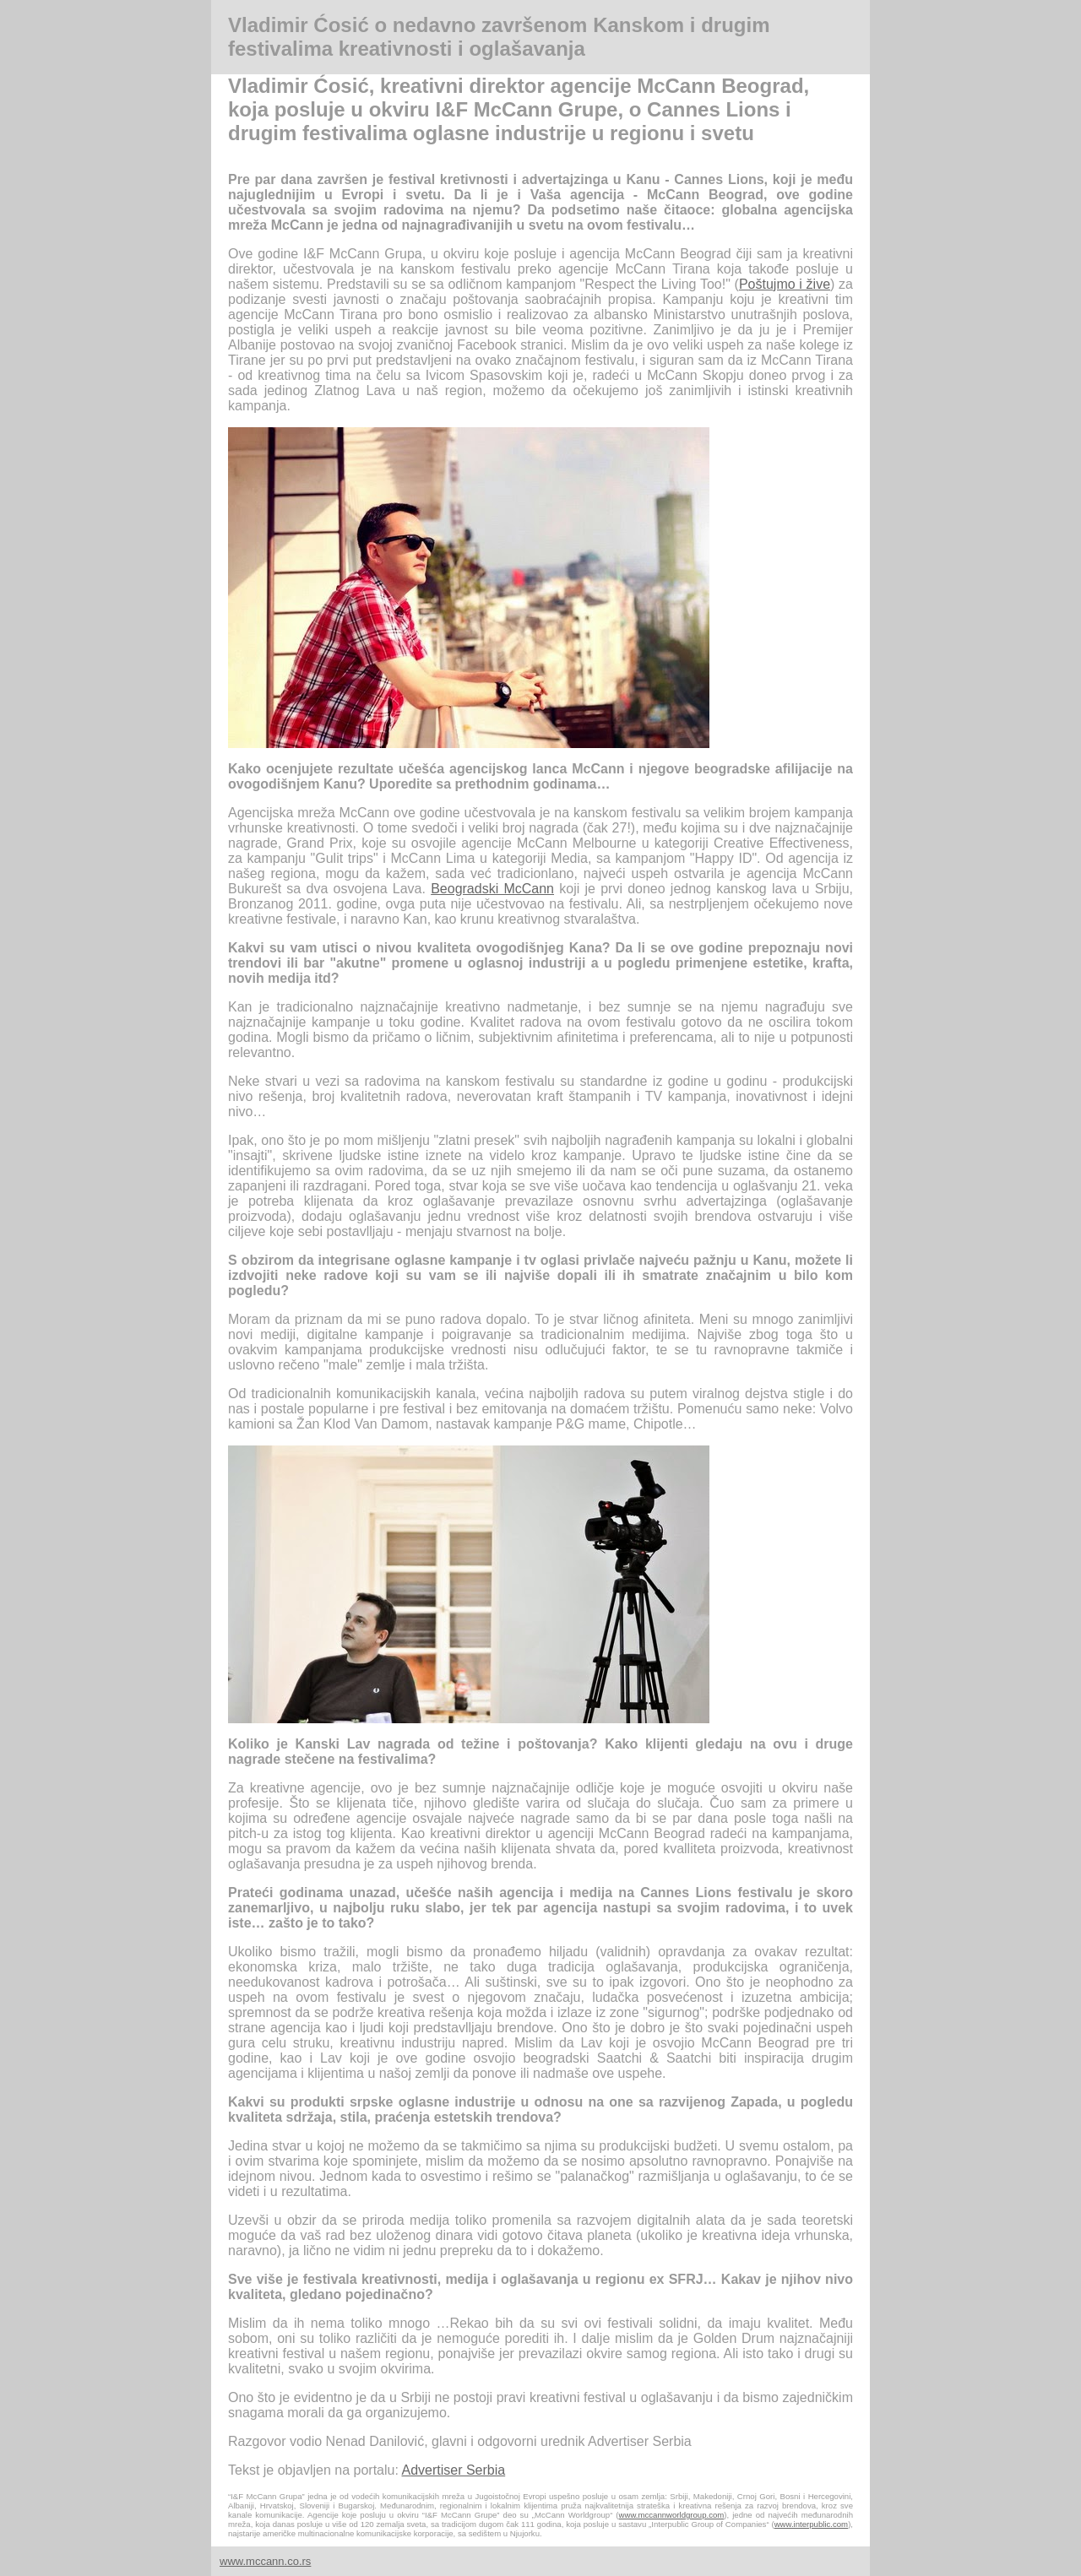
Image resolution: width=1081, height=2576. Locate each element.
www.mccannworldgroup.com (672, 2514)
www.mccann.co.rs (265, 2561)
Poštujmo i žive (784, 284)
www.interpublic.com (811, 2524)
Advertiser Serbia (453, 2470)
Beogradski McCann (492, 888)
